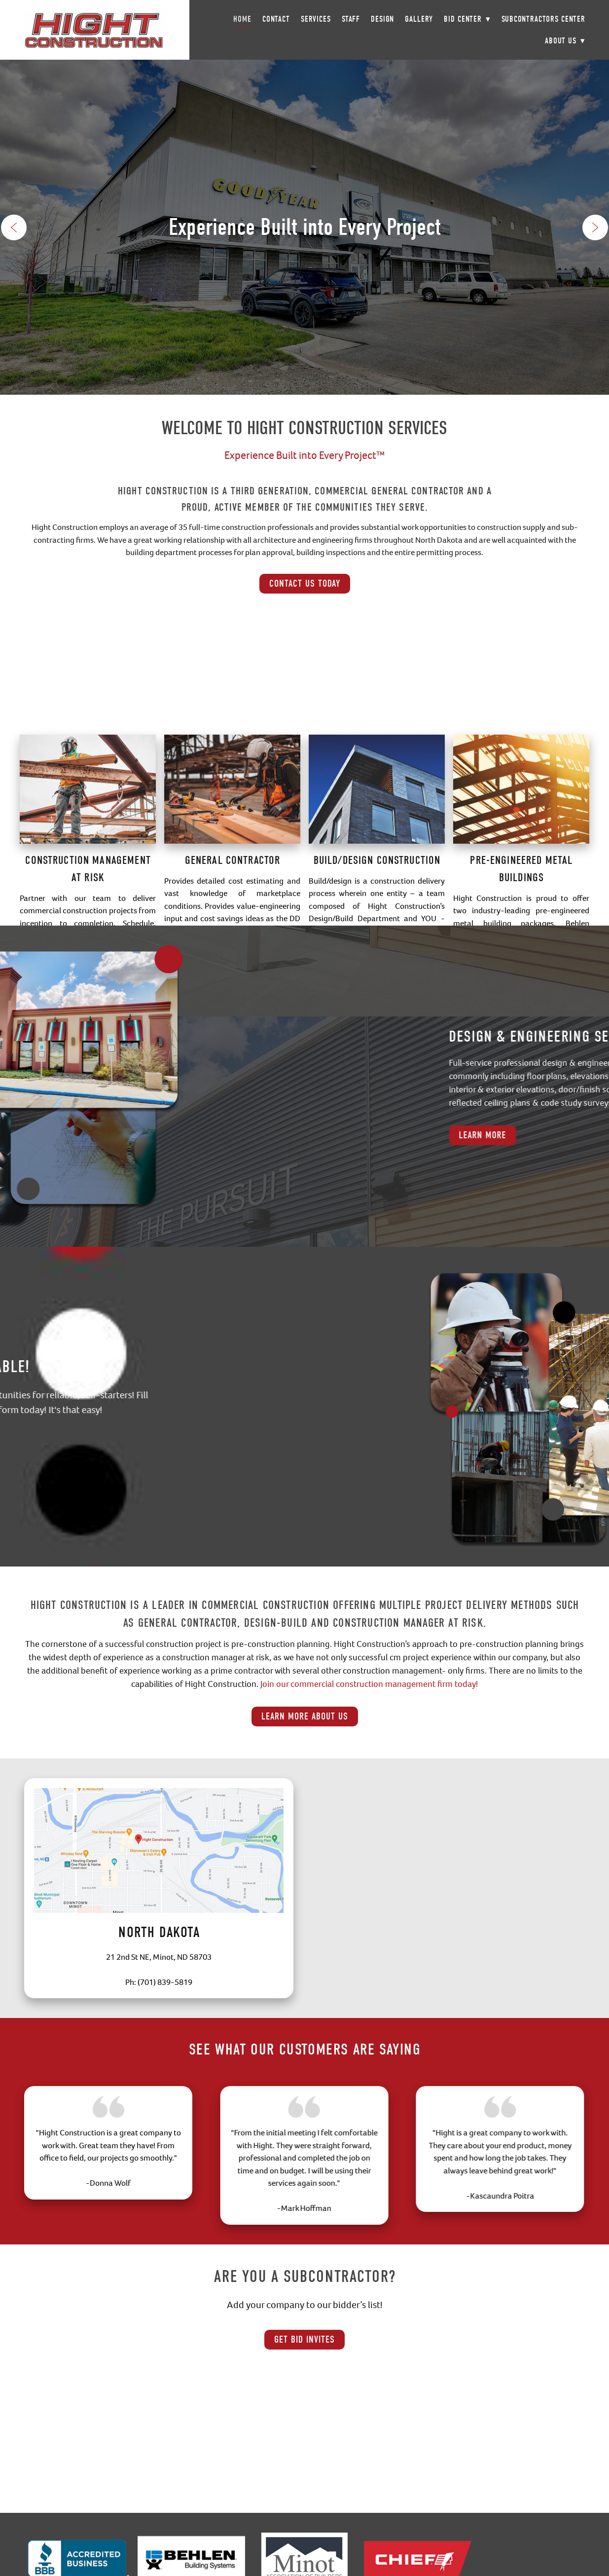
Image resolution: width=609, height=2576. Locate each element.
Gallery (419, 19)
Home (242, 19)
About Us (565, 40)
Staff (351, 19)
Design (382, 19)
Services (316, 19)
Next (595, 227)
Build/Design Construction (377, 918)
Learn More (561, 1135)
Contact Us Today (304, 583)
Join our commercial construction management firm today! (369, 1684)
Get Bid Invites (304, 2339)
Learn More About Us (304, 1716)
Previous (14, 227)
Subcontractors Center (543, 19)
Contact (276, 19)
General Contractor (233, 918)
